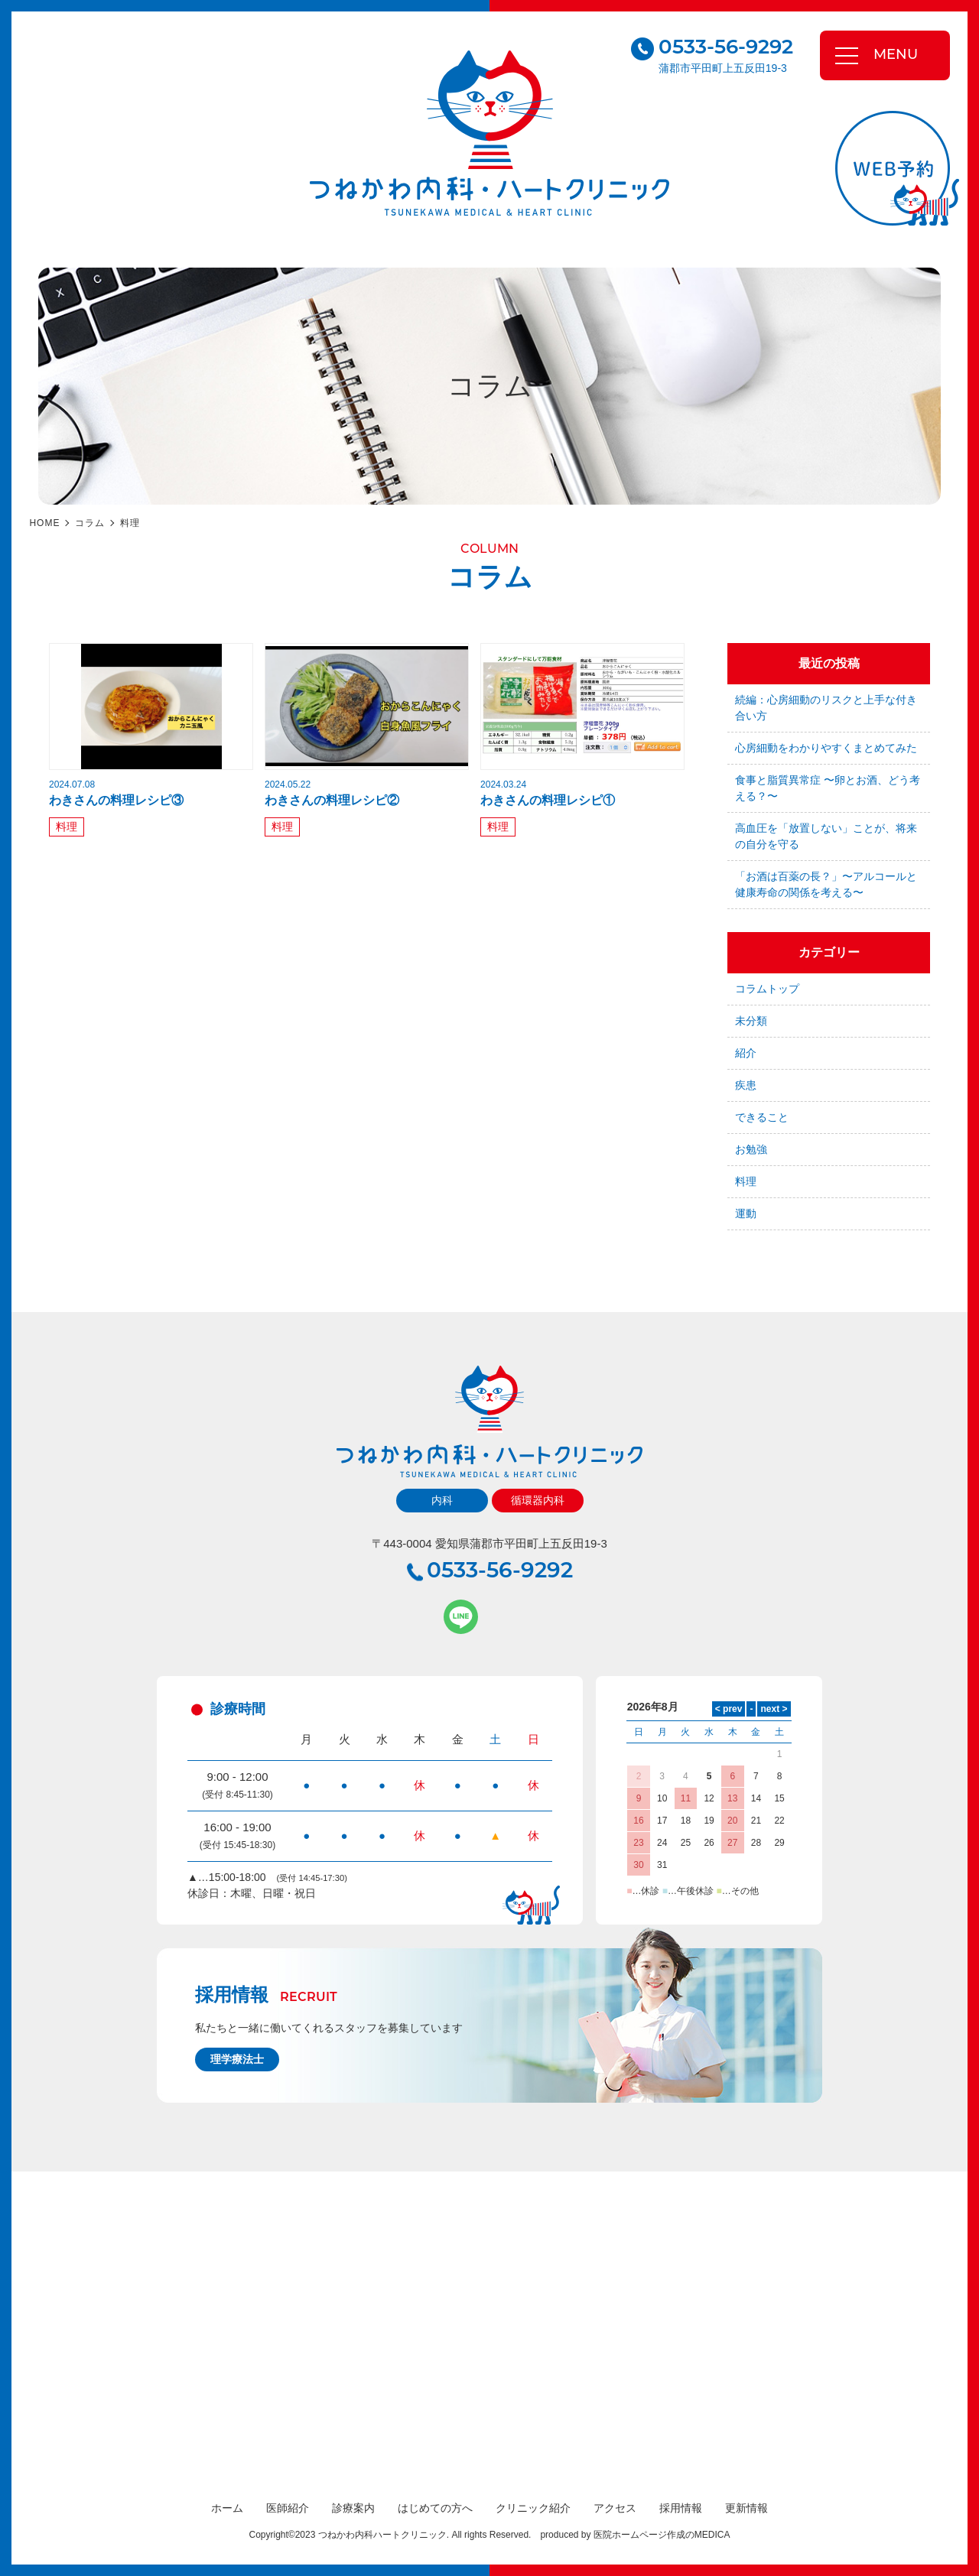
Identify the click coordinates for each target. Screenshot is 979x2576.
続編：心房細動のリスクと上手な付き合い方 (826, 708)
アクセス (615, 2508)
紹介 (745, 1053)
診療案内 (353, 2508)
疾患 (745, 1085)
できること (762, 1117)
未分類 (751, 1021)
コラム (90, 523)
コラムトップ (767, 989)
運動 (745, 1213)
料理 (130, 523)
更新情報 (746, 2508)
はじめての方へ (435, 2508)
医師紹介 (287, 2508)
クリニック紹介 (533, 2508)
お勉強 (751, 1149)
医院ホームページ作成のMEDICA (662, 2534)
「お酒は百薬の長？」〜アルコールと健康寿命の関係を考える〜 (826, 884)
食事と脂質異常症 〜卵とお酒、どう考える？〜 (827, 788)
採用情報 (680, 2508)
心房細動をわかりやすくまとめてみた (826, 748)
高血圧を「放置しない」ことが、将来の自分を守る (826, 836)
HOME (44, 523)
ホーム (227, 2508)
